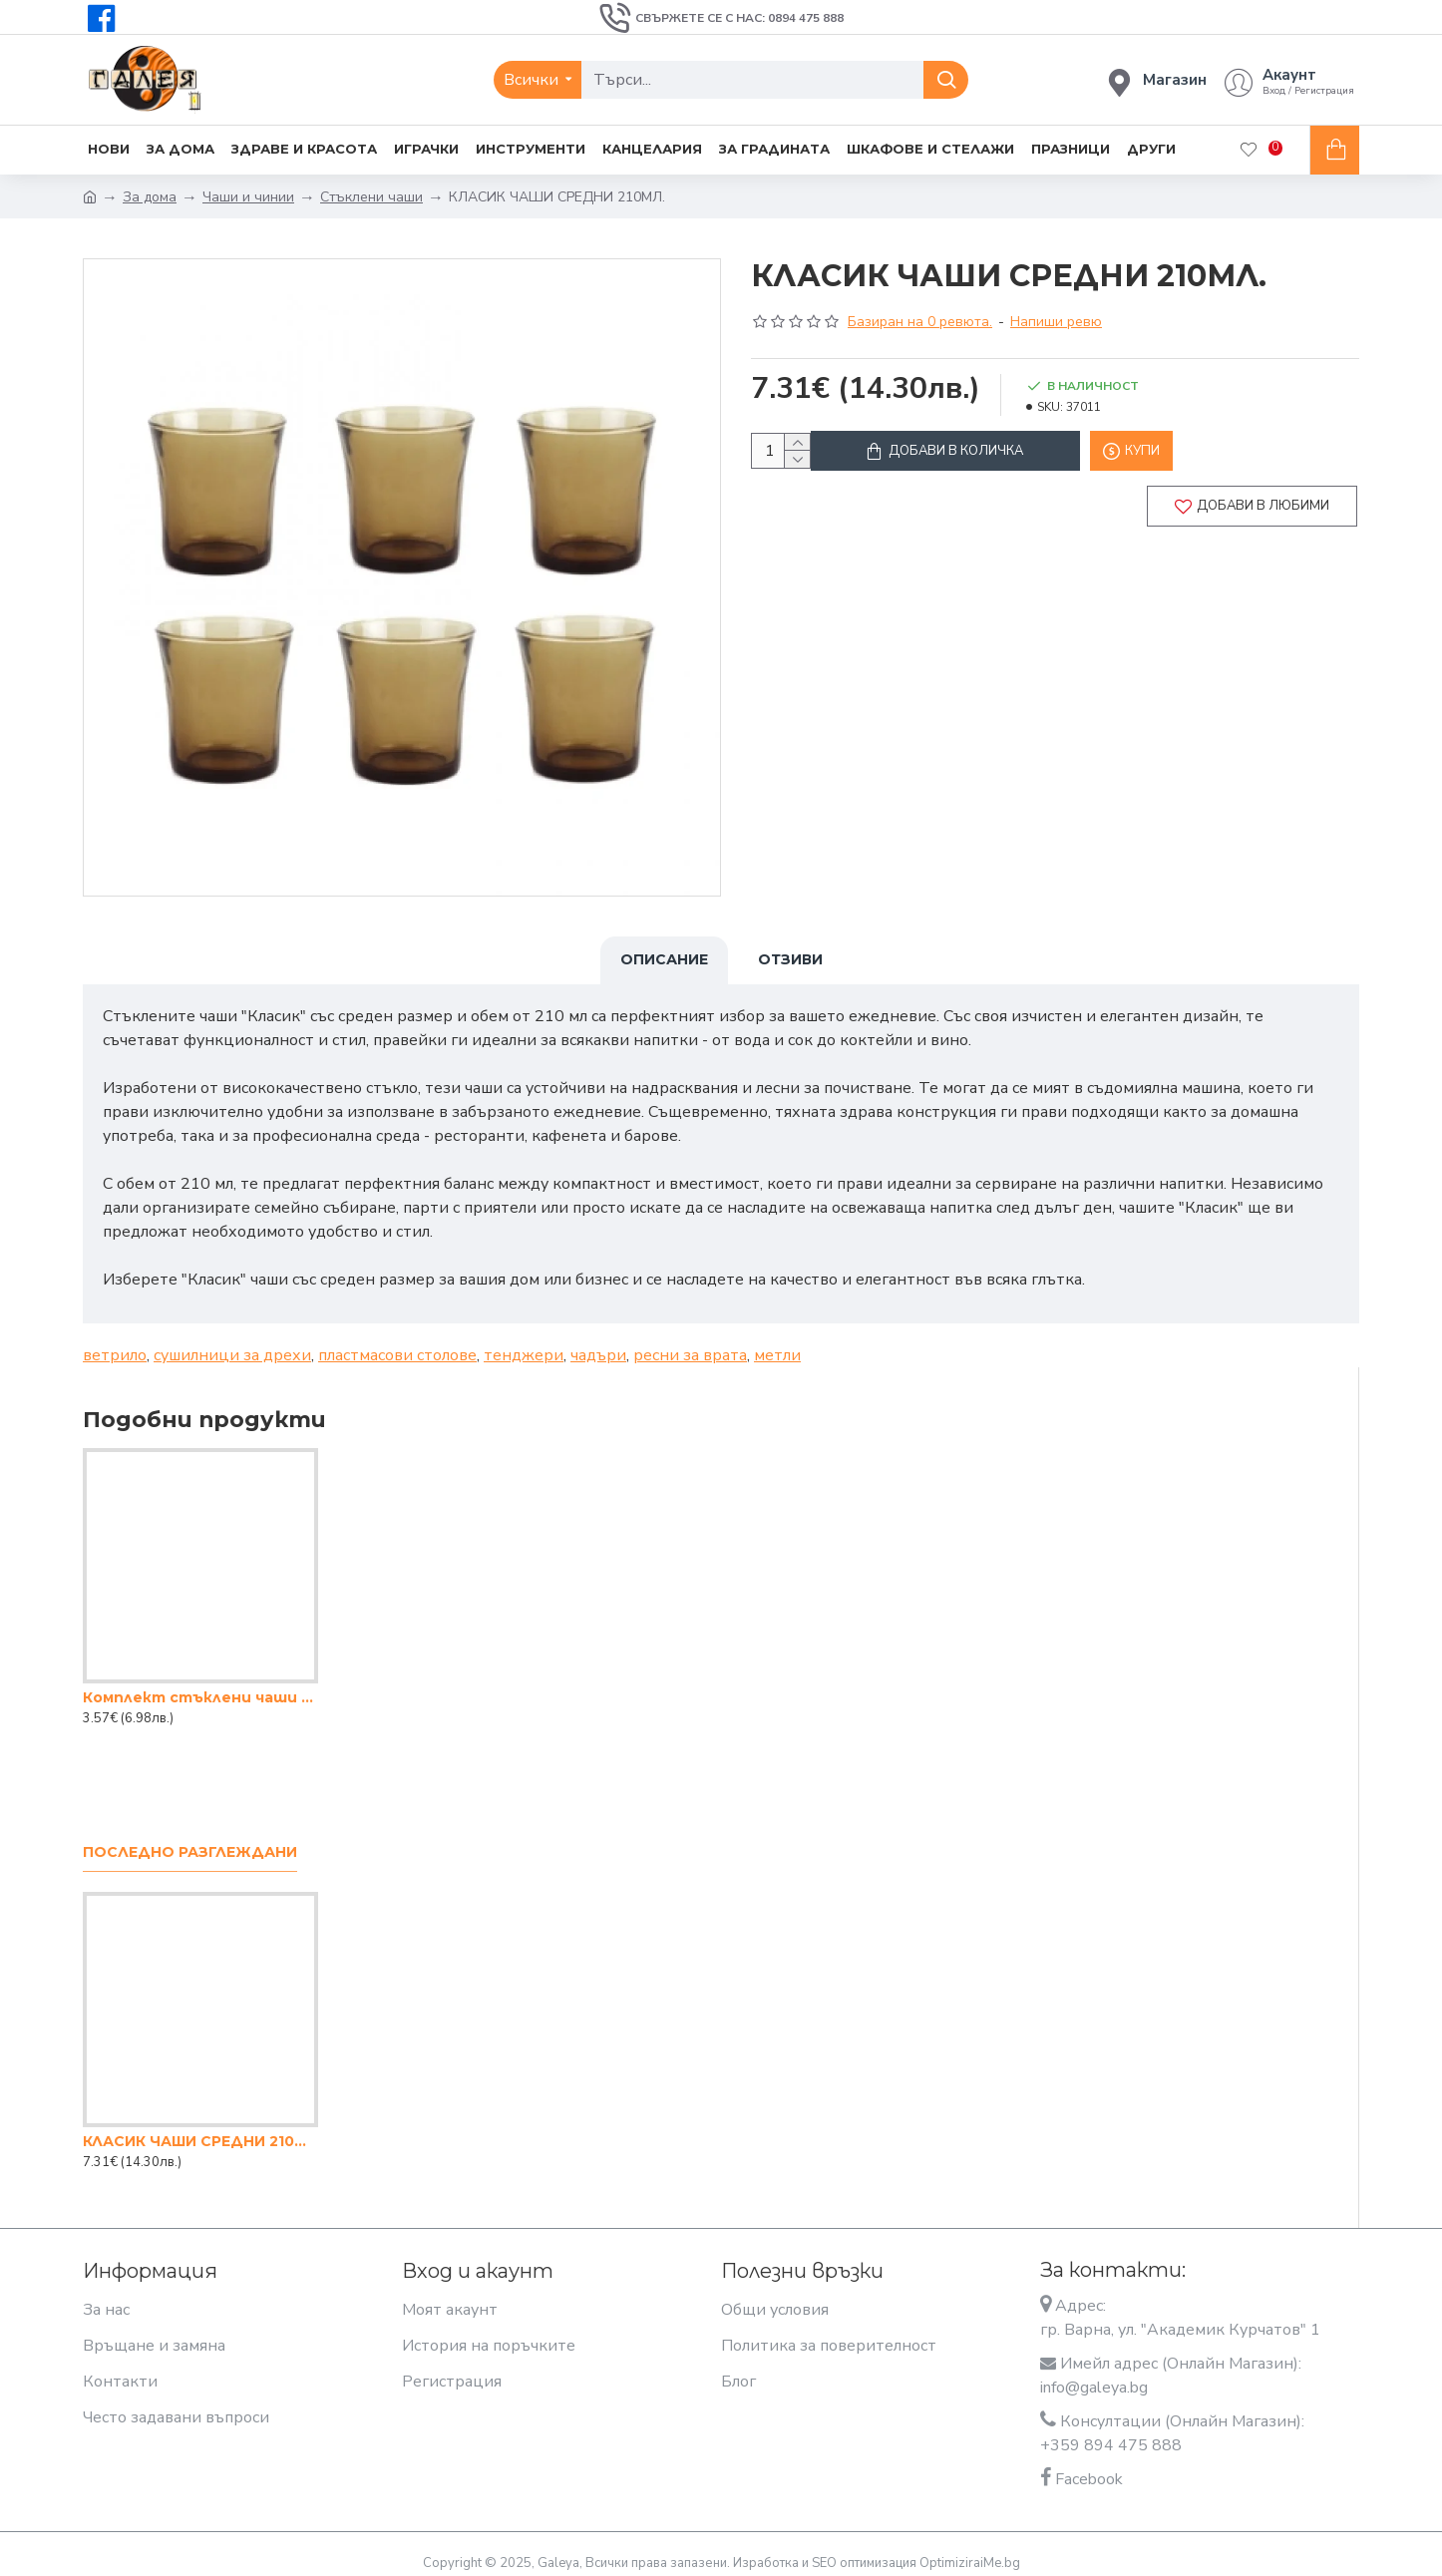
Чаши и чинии (248, 196)
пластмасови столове (397, 1343)
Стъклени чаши (371, 196)
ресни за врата (690, 1343)
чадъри (598, 1343)
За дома (150, 196)
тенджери (523, 1343)
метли (777, 1343)
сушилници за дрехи (232, 1343)
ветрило (115, 1343)
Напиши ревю (1056, 321)
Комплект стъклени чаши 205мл (200, 1685)
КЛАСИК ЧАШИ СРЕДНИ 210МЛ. (200, 2129)
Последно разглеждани (190, 1840)
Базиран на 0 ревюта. (920, 321)
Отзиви (790, 959)
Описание (664, 959)
